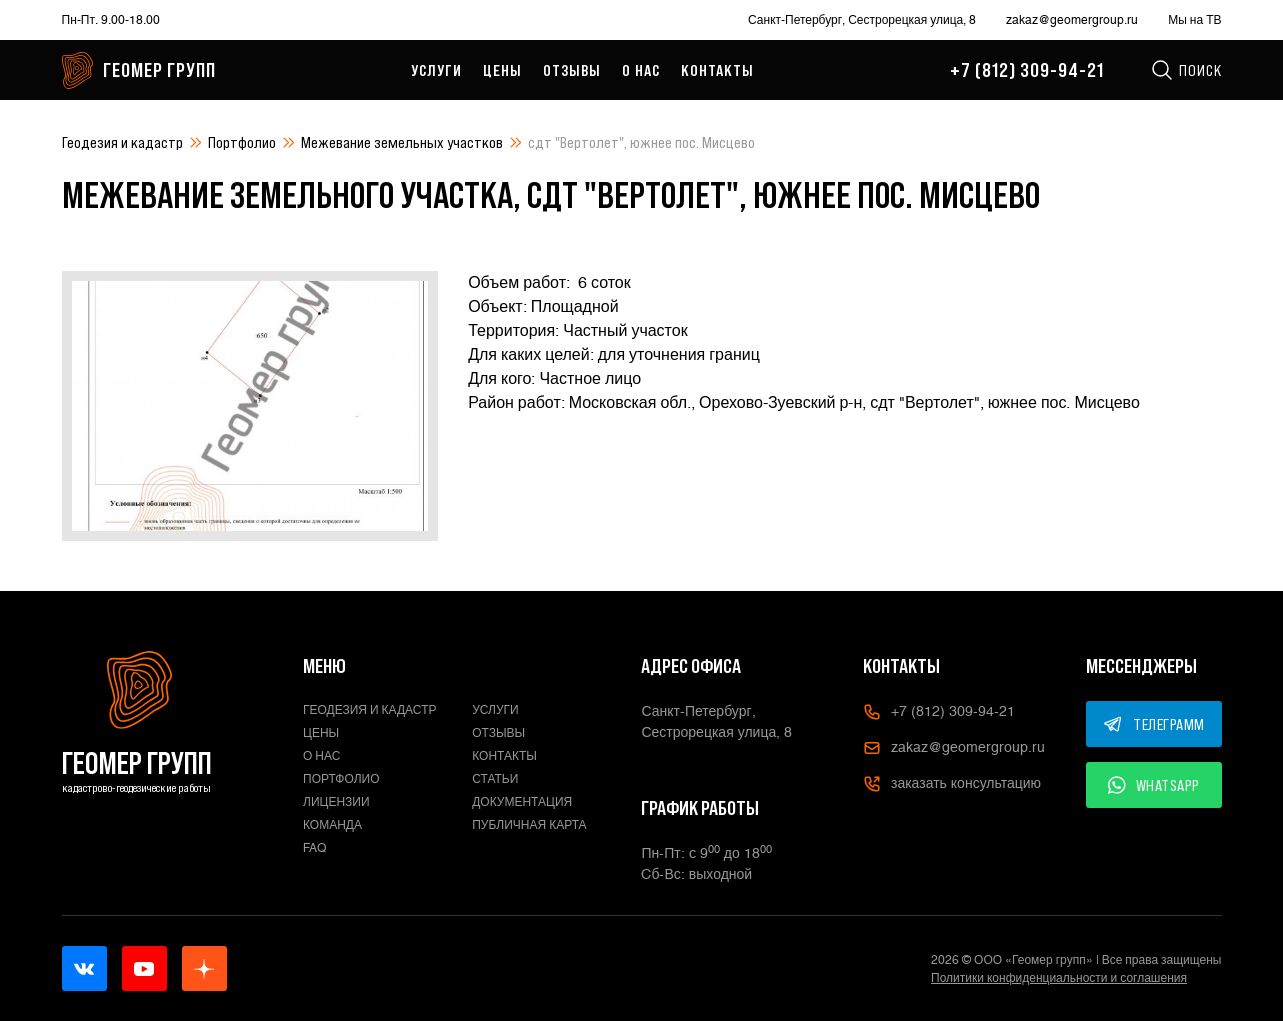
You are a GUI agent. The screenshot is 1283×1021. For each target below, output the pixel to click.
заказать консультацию (952, 784)
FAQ (315, 848)
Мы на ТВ (1194, 20)
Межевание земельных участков (402, 142)
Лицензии (336, 802)
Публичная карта (529, 825)
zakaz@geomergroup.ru (1072, 20)
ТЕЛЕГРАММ (1154, 724)
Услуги (436, 70)
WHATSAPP (1154, 785)
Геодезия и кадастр (122, 142)
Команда (332, 825)
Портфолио (242, 142)
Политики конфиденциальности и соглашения (1059, 978)
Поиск (1186, 70)
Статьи (495, 779)
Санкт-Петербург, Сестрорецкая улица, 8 (862, 20)
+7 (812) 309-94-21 (1027, 70)
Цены (502, 70)
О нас (641, 70)
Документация (522, 802)
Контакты (717, 70)
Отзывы (572, 70)
